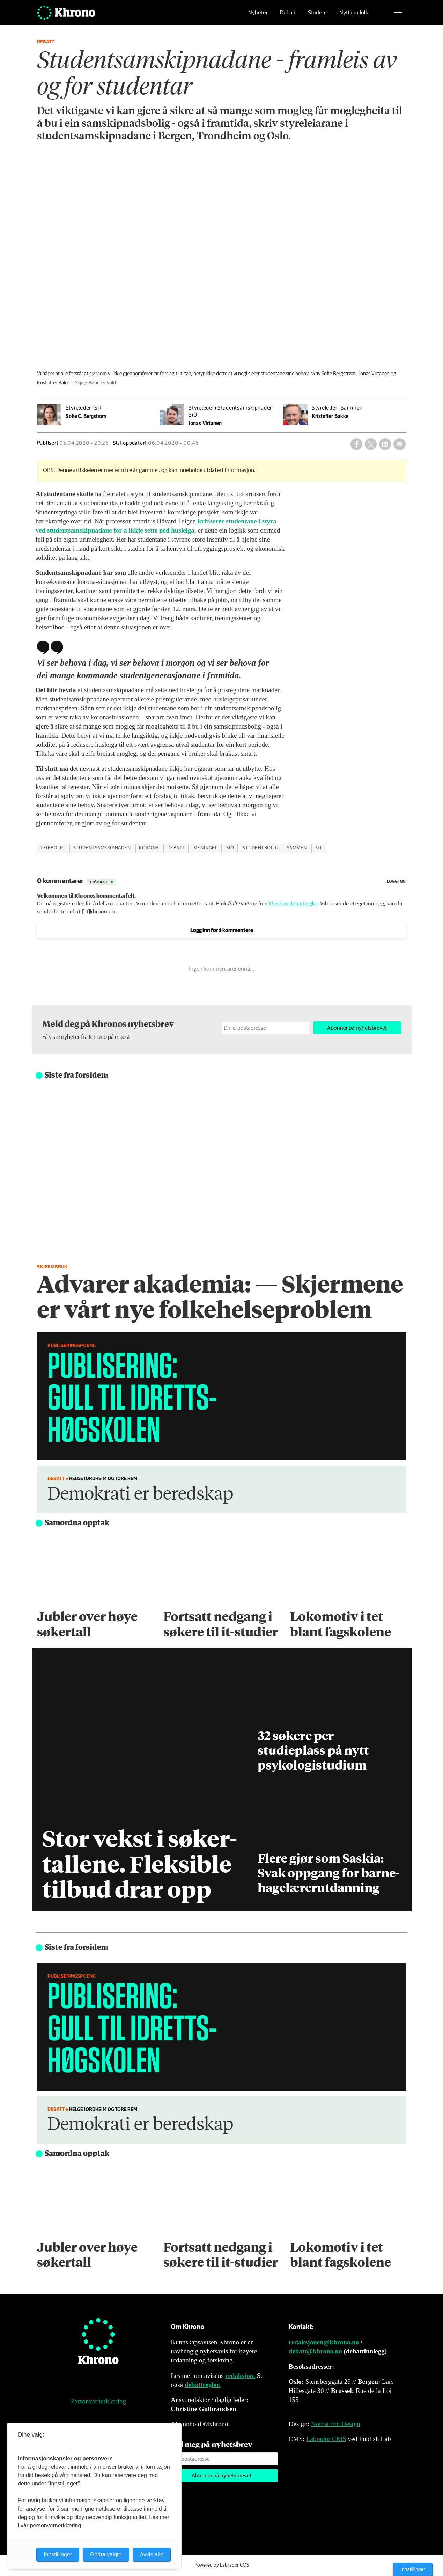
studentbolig (261, 848)
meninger (205, 848)
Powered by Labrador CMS (221, 2565)
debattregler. (203, 2384)
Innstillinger (412, 2569)
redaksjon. (240, 2375)
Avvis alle (151, 2554)
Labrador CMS (326, 2439)
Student (317, 16)
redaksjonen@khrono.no (324, 2342)
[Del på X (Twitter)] (371, 444)
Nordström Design (335, 2423)
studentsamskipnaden (102, 848)
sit (319, 848)
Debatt (288, 16)
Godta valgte (106, 2554)
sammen (297, 848)
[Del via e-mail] (399, 444)
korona (148, 848)
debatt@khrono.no (315, 2351)
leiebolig (52, 848)
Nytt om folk (353, 16)
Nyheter (258, 16)
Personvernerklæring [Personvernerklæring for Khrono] (98, 2401)
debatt (176, 848)
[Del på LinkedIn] (385, 444)
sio (230, 848)
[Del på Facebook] (356, 444)
